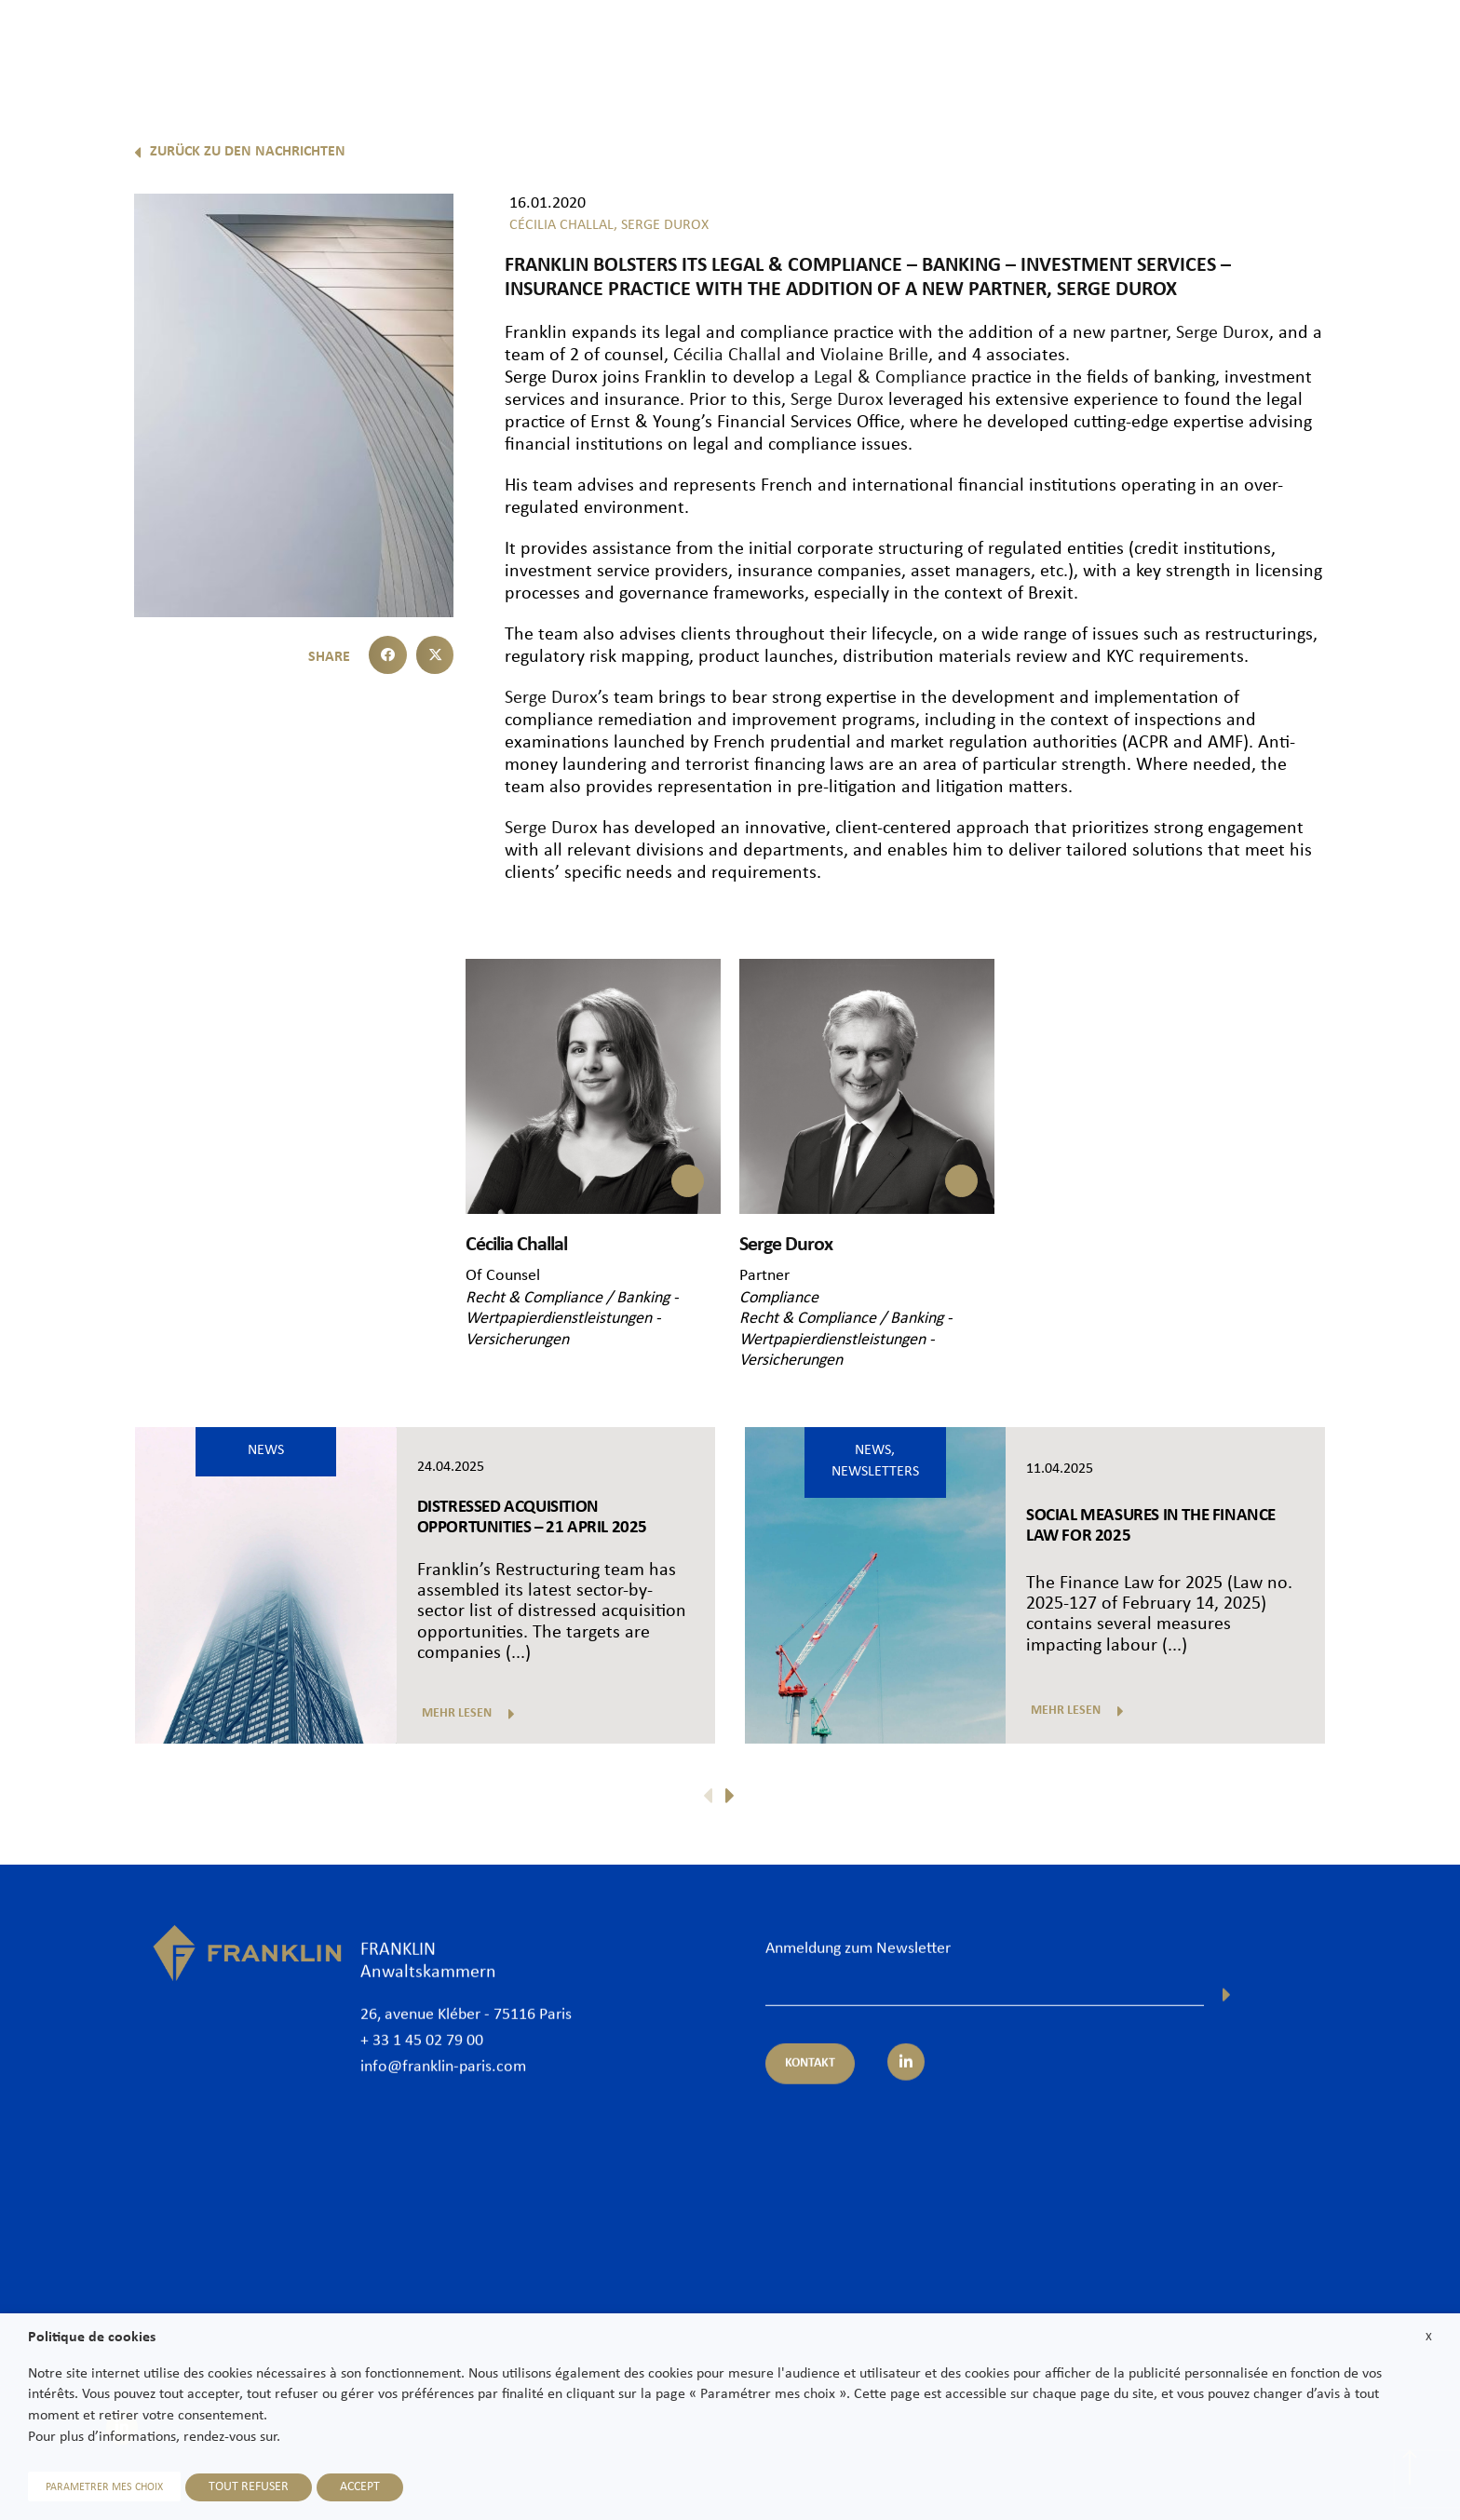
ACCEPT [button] (360, 2487)
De (1424, 95)
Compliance (778, 1298)
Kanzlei (786, 48)
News (1264, 48)
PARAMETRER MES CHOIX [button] (104, 2487)
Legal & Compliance (888, 378)
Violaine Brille (874, 355)
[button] (388, 655)
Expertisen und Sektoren (1033, 48)
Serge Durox (1222, 333)
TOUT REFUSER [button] (249, 2487)
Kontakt (1417, 48)
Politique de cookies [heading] (91, 2337)
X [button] (1429, 2337)
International (1177, 48)
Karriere (1337, 48)
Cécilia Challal (727, 355)
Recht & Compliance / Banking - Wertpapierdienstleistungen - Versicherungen (572, 1319)
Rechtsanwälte (884, 48)
